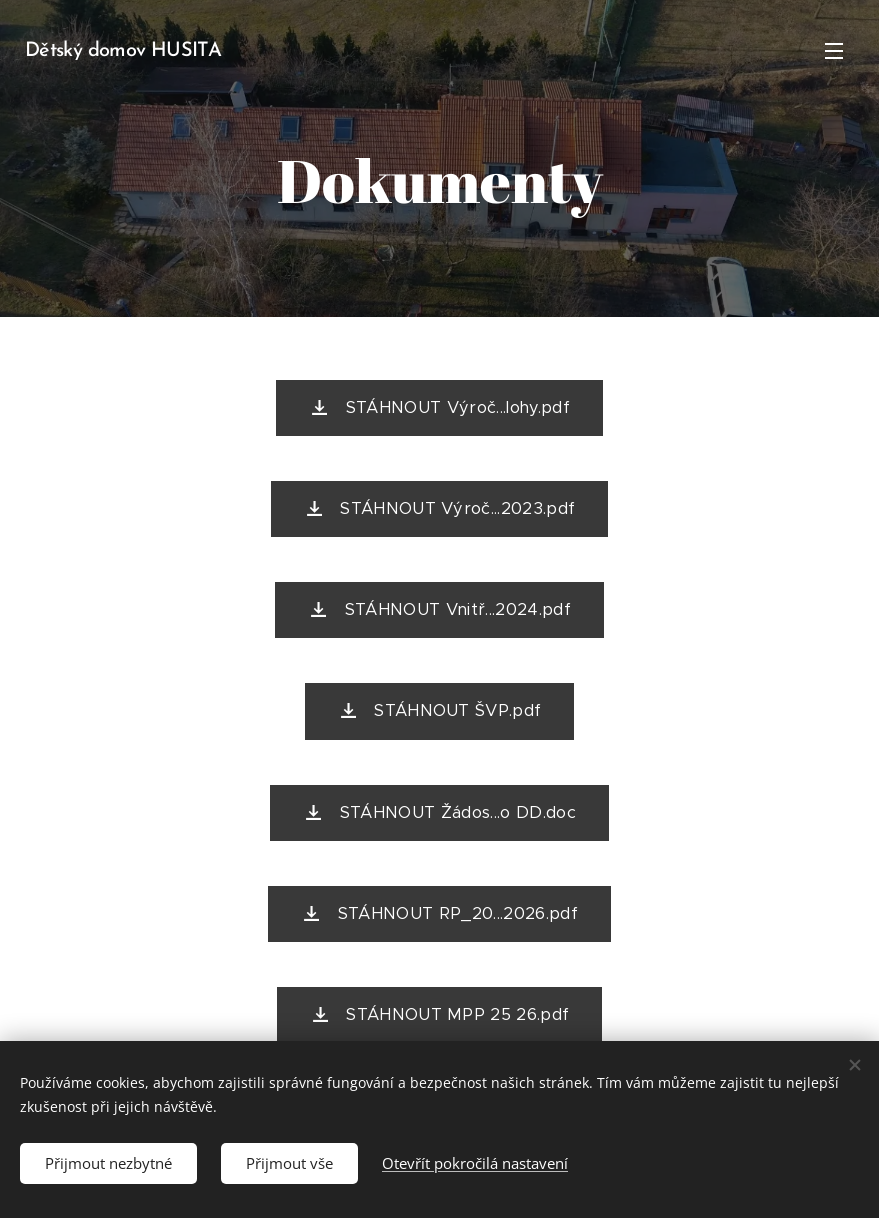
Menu (834, 51)
